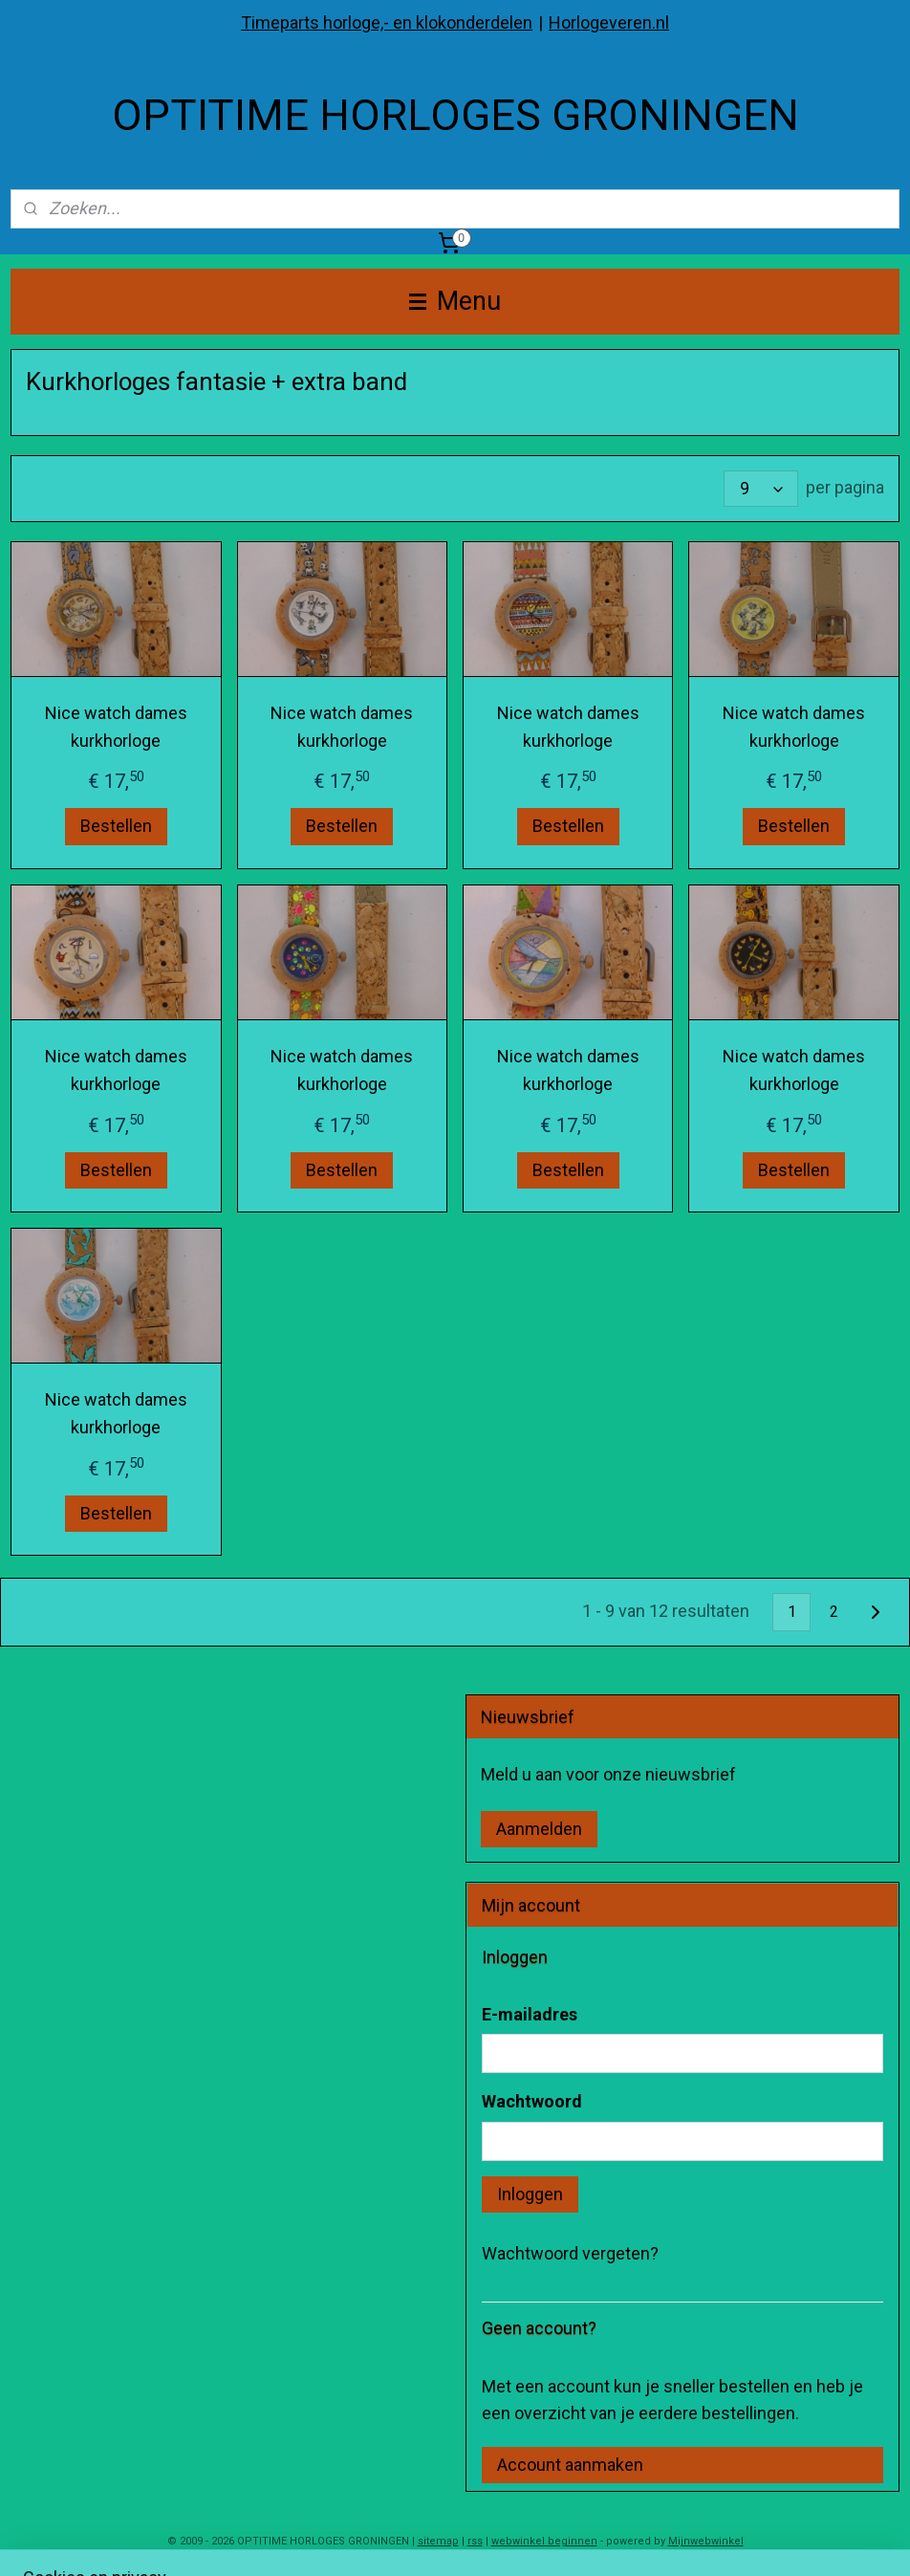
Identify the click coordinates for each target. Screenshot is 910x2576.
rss (475, 2541)
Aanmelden (539, 1829)
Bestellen (116, 827)
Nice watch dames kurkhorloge (116, 727)
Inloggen (530, 2194)
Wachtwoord (532, 2101)
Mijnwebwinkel (706, 2541)
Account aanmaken (570, 2465)
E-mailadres (529, 2014)
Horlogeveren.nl (609, 22)
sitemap (438, 2541)
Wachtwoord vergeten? (570, 2253)
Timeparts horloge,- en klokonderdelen (386, 22)
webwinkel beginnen (544, 2541)
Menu (455, 301)
